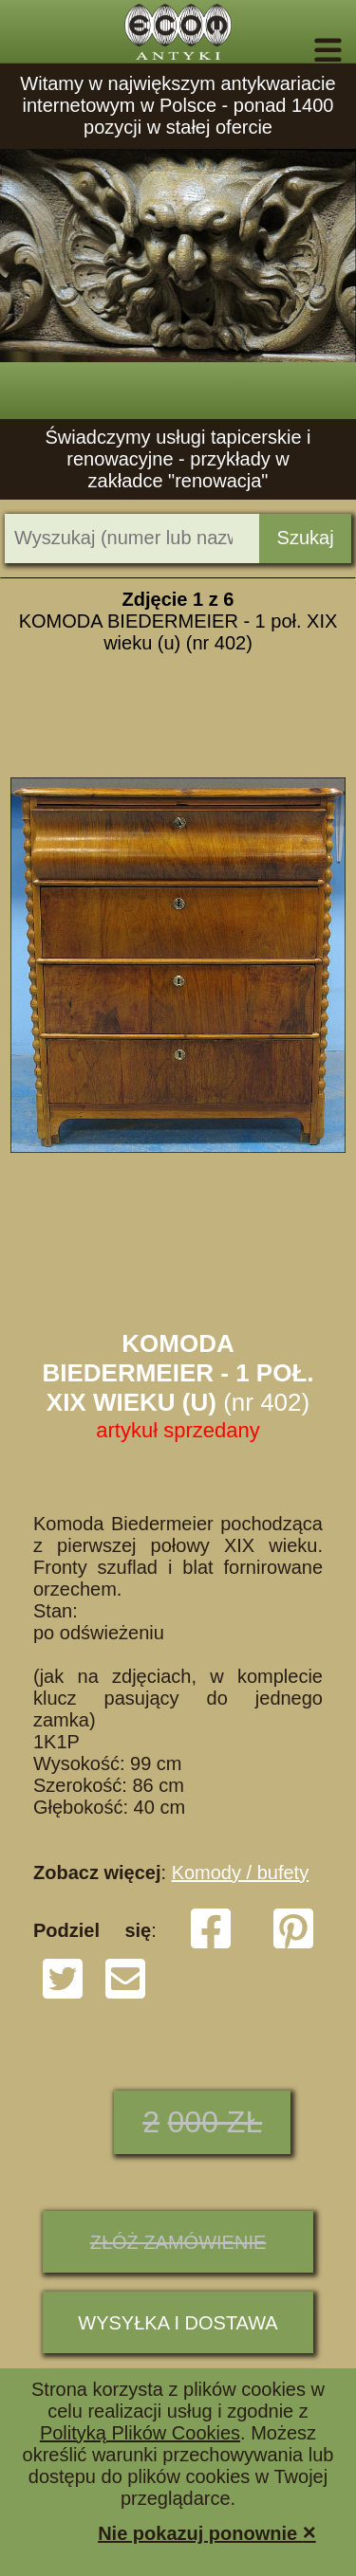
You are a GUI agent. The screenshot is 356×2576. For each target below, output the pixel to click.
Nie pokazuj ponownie (207, 2532)
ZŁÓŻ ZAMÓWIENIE (178, 2242)
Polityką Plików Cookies (140, 2432)
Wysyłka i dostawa (177, 2322)
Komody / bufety (240, 1872)
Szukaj (305, 537)
